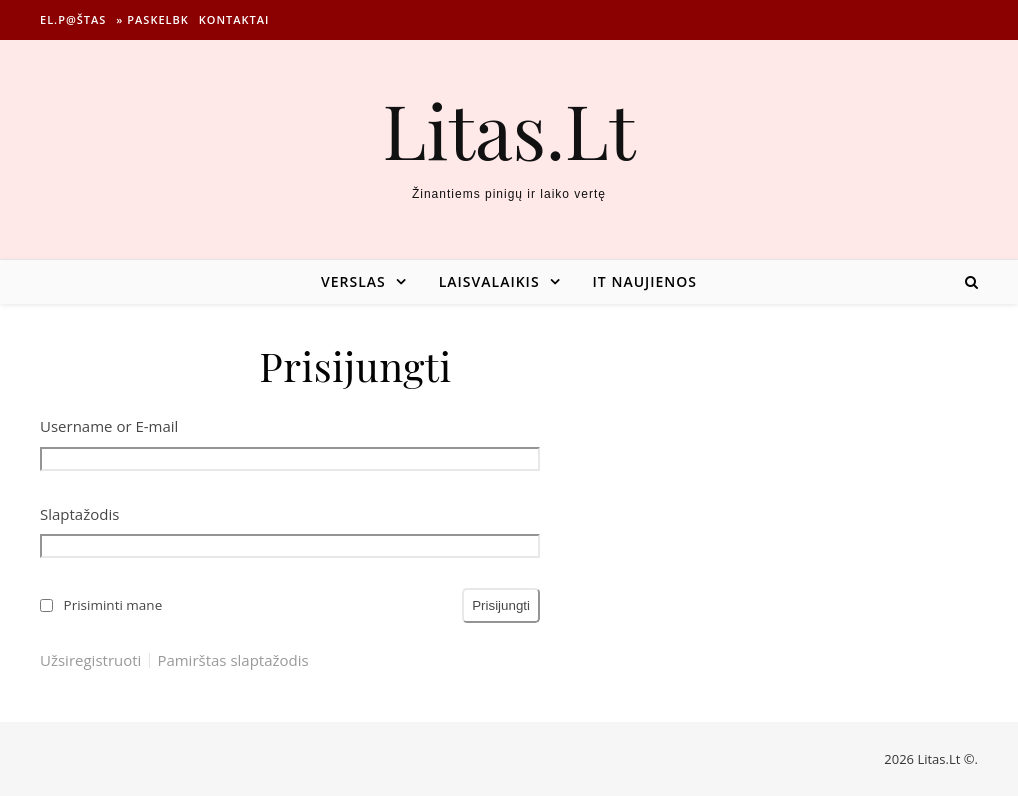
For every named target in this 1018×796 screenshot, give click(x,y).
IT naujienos (645, 281)
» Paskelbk (152, 19)
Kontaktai (234, 19)
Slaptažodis (79, 514)
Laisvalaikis (489, 281)
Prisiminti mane (113, 605)
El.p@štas (73, 19)
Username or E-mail (109, 426)
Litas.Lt (508, 129)
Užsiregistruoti (90, 660)
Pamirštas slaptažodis (232, 660)
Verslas (353, 281)
